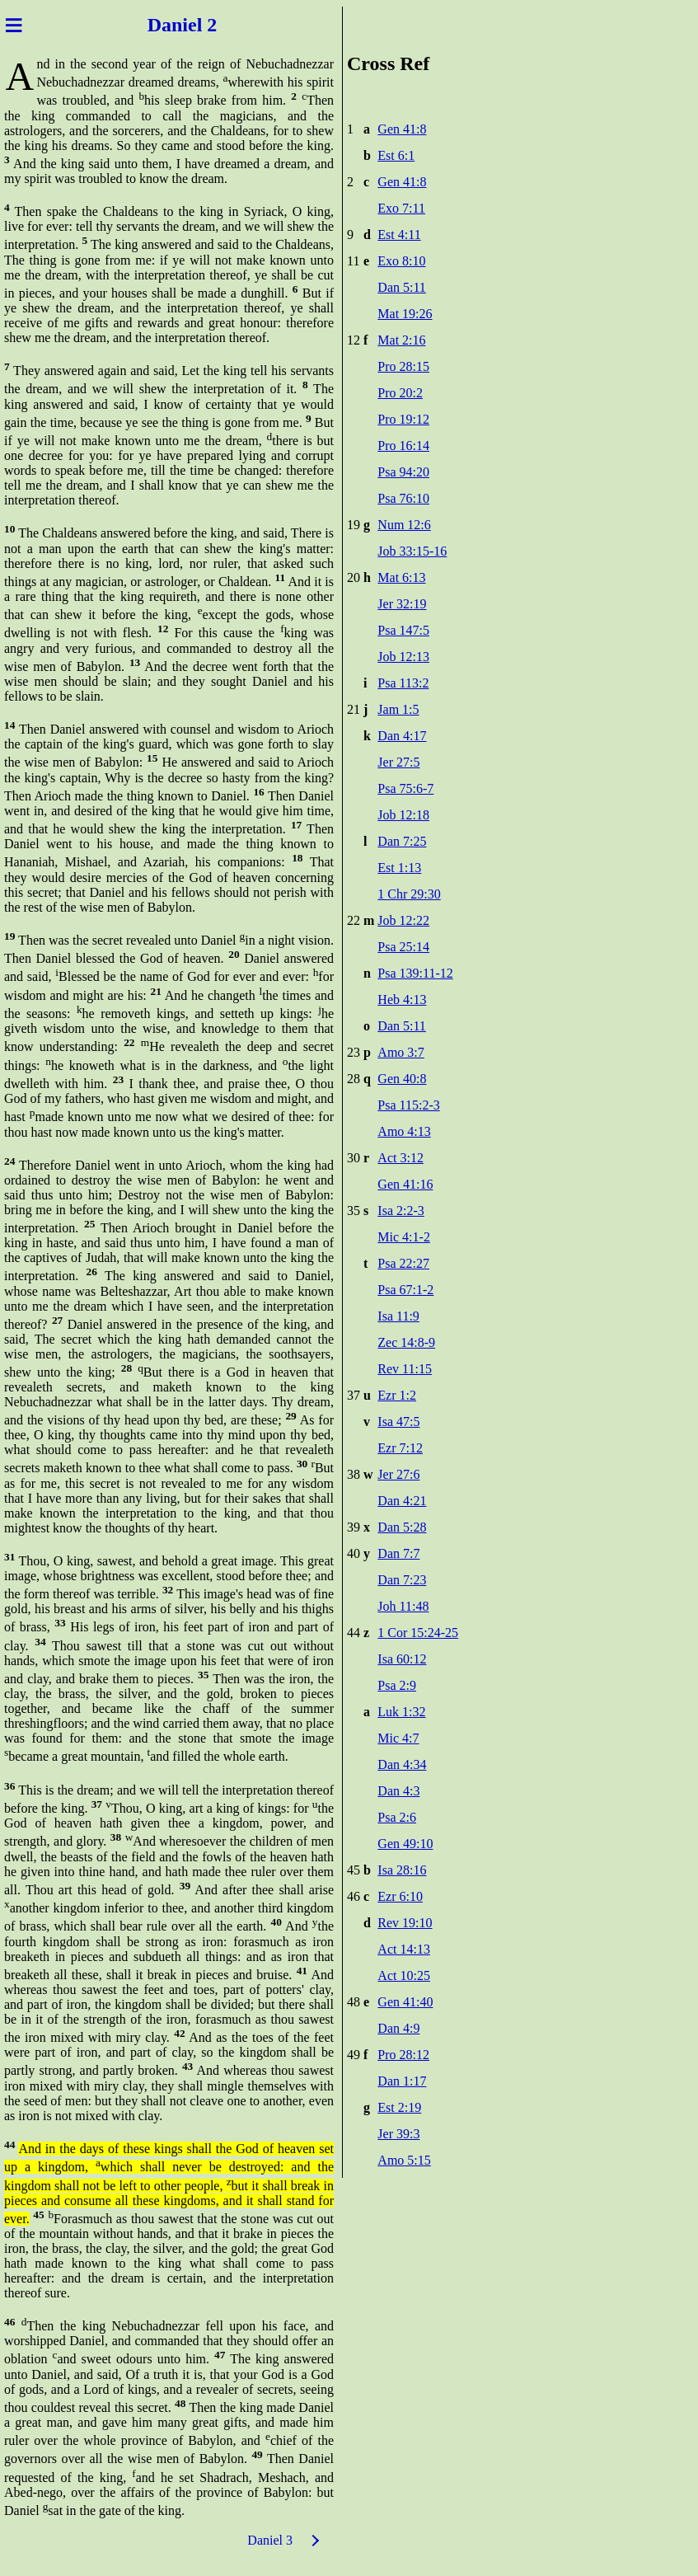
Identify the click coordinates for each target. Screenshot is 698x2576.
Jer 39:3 (398, 2134)
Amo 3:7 (400, 1052)
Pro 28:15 (403, 366)
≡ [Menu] (13, 25)
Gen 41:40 (405, 2002)
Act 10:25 (403, 1975)
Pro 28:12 (403, 2055)
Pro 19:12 (403, 419)
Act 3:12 (400, 1158)
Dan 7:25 (401, 841)
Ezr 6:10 (400, 1896)
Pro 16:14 (403, 446)
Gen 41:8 (401, 129)
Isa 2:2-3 (400, 1211)
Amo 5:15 (403, 2160)
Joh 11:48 (403, 1606)
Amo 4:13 (403, 1131)
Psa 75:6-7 (405, 788)
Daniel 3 (270, 2540)
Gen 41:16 (405, 1184)
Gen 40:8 (401, 1079)
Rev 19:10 (404, 1923)
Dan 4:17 (401, 736)
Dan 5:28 (401, 1527)
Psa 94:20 (403, 472)
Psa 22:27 (403, 1263)
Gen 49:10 (405, 1844)
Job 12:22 (403, 920)
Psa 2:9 (396, 1685)
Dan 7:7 (398, 1553)
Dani (163, 24)
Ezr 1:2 (396, 1395)
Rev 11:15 (404, 1369)
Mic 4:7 (398, 1738)
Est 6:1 (396, 155)
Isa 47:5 (398, 1422)
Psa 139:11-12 (414, 973)
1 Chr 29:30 (408, 894)
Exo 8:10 (401, 261)
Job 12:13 (403, 657)
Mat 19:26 (404, 314)
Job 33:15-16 (412, 551)
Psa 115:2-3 (408, 1105)
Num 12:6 (403, 525)
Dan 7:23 (401, 1580)
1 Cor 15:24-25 (417, 1633)
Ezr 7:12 (400, 1448)
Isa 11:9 (398, 1316)
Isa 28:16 (401, 1870)
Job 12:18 (403, 815)
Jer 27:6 (398, 1474)
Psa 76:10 (403, 498)
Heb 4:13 (401, 999)
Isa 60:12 (401, 1659)
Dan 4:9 (398, 2028)
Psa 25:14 (403, 947)
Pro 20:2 (400, 393)
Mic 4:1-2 (403, 1237)
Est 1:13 (399, 868)
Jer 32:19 (401, 604)
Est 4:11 (398, 235)
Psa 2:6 (396, 1817)
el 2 (207, 24)
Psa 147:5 (403, 630)
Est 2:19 (399, 2107)
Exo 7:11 (401, 208)
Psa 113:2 (403, 683)
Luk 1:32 (401, 1712)
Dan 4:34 (401, 1764)
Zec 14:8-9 (406, 1342)
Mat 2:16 (401, 340)
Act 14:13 (403, 1949)
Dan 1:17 (401, 2081)
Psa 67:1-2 (405, 1290)
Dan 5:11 (401, 287)
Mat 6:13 (401, 577)
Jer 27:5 (398, 762)
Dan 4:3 (398, 1791)
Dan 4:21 (401, 1501)
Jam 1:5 (398, 709)
